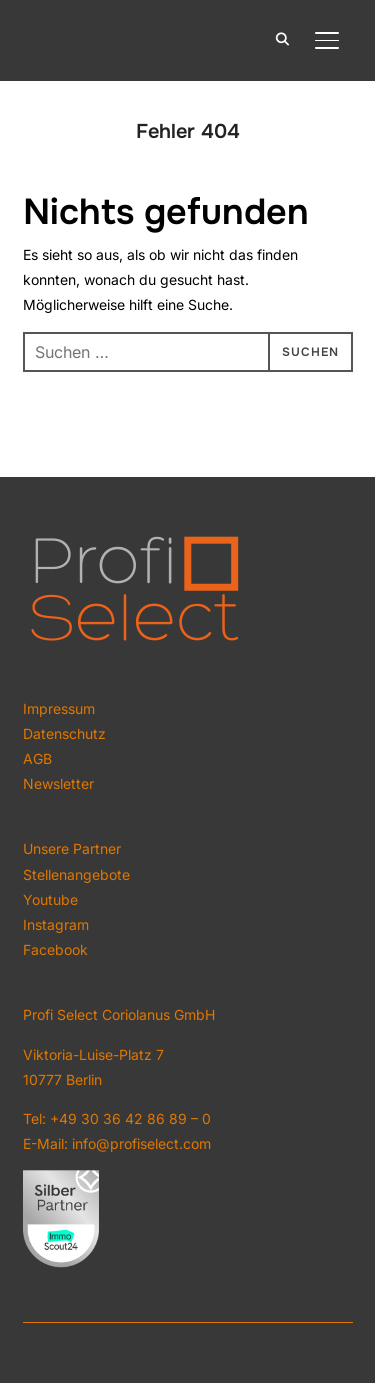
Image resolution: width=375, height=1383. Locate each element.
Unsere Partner (72, 848)
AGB (37, 758)
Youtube (50, 899)
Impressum (59, 708)
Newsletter (58, 783)
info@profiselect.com (141, 1143)
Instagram (56, 924)
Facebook (55, 949)
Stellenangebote (76, 874)
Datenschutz (64, 733)
